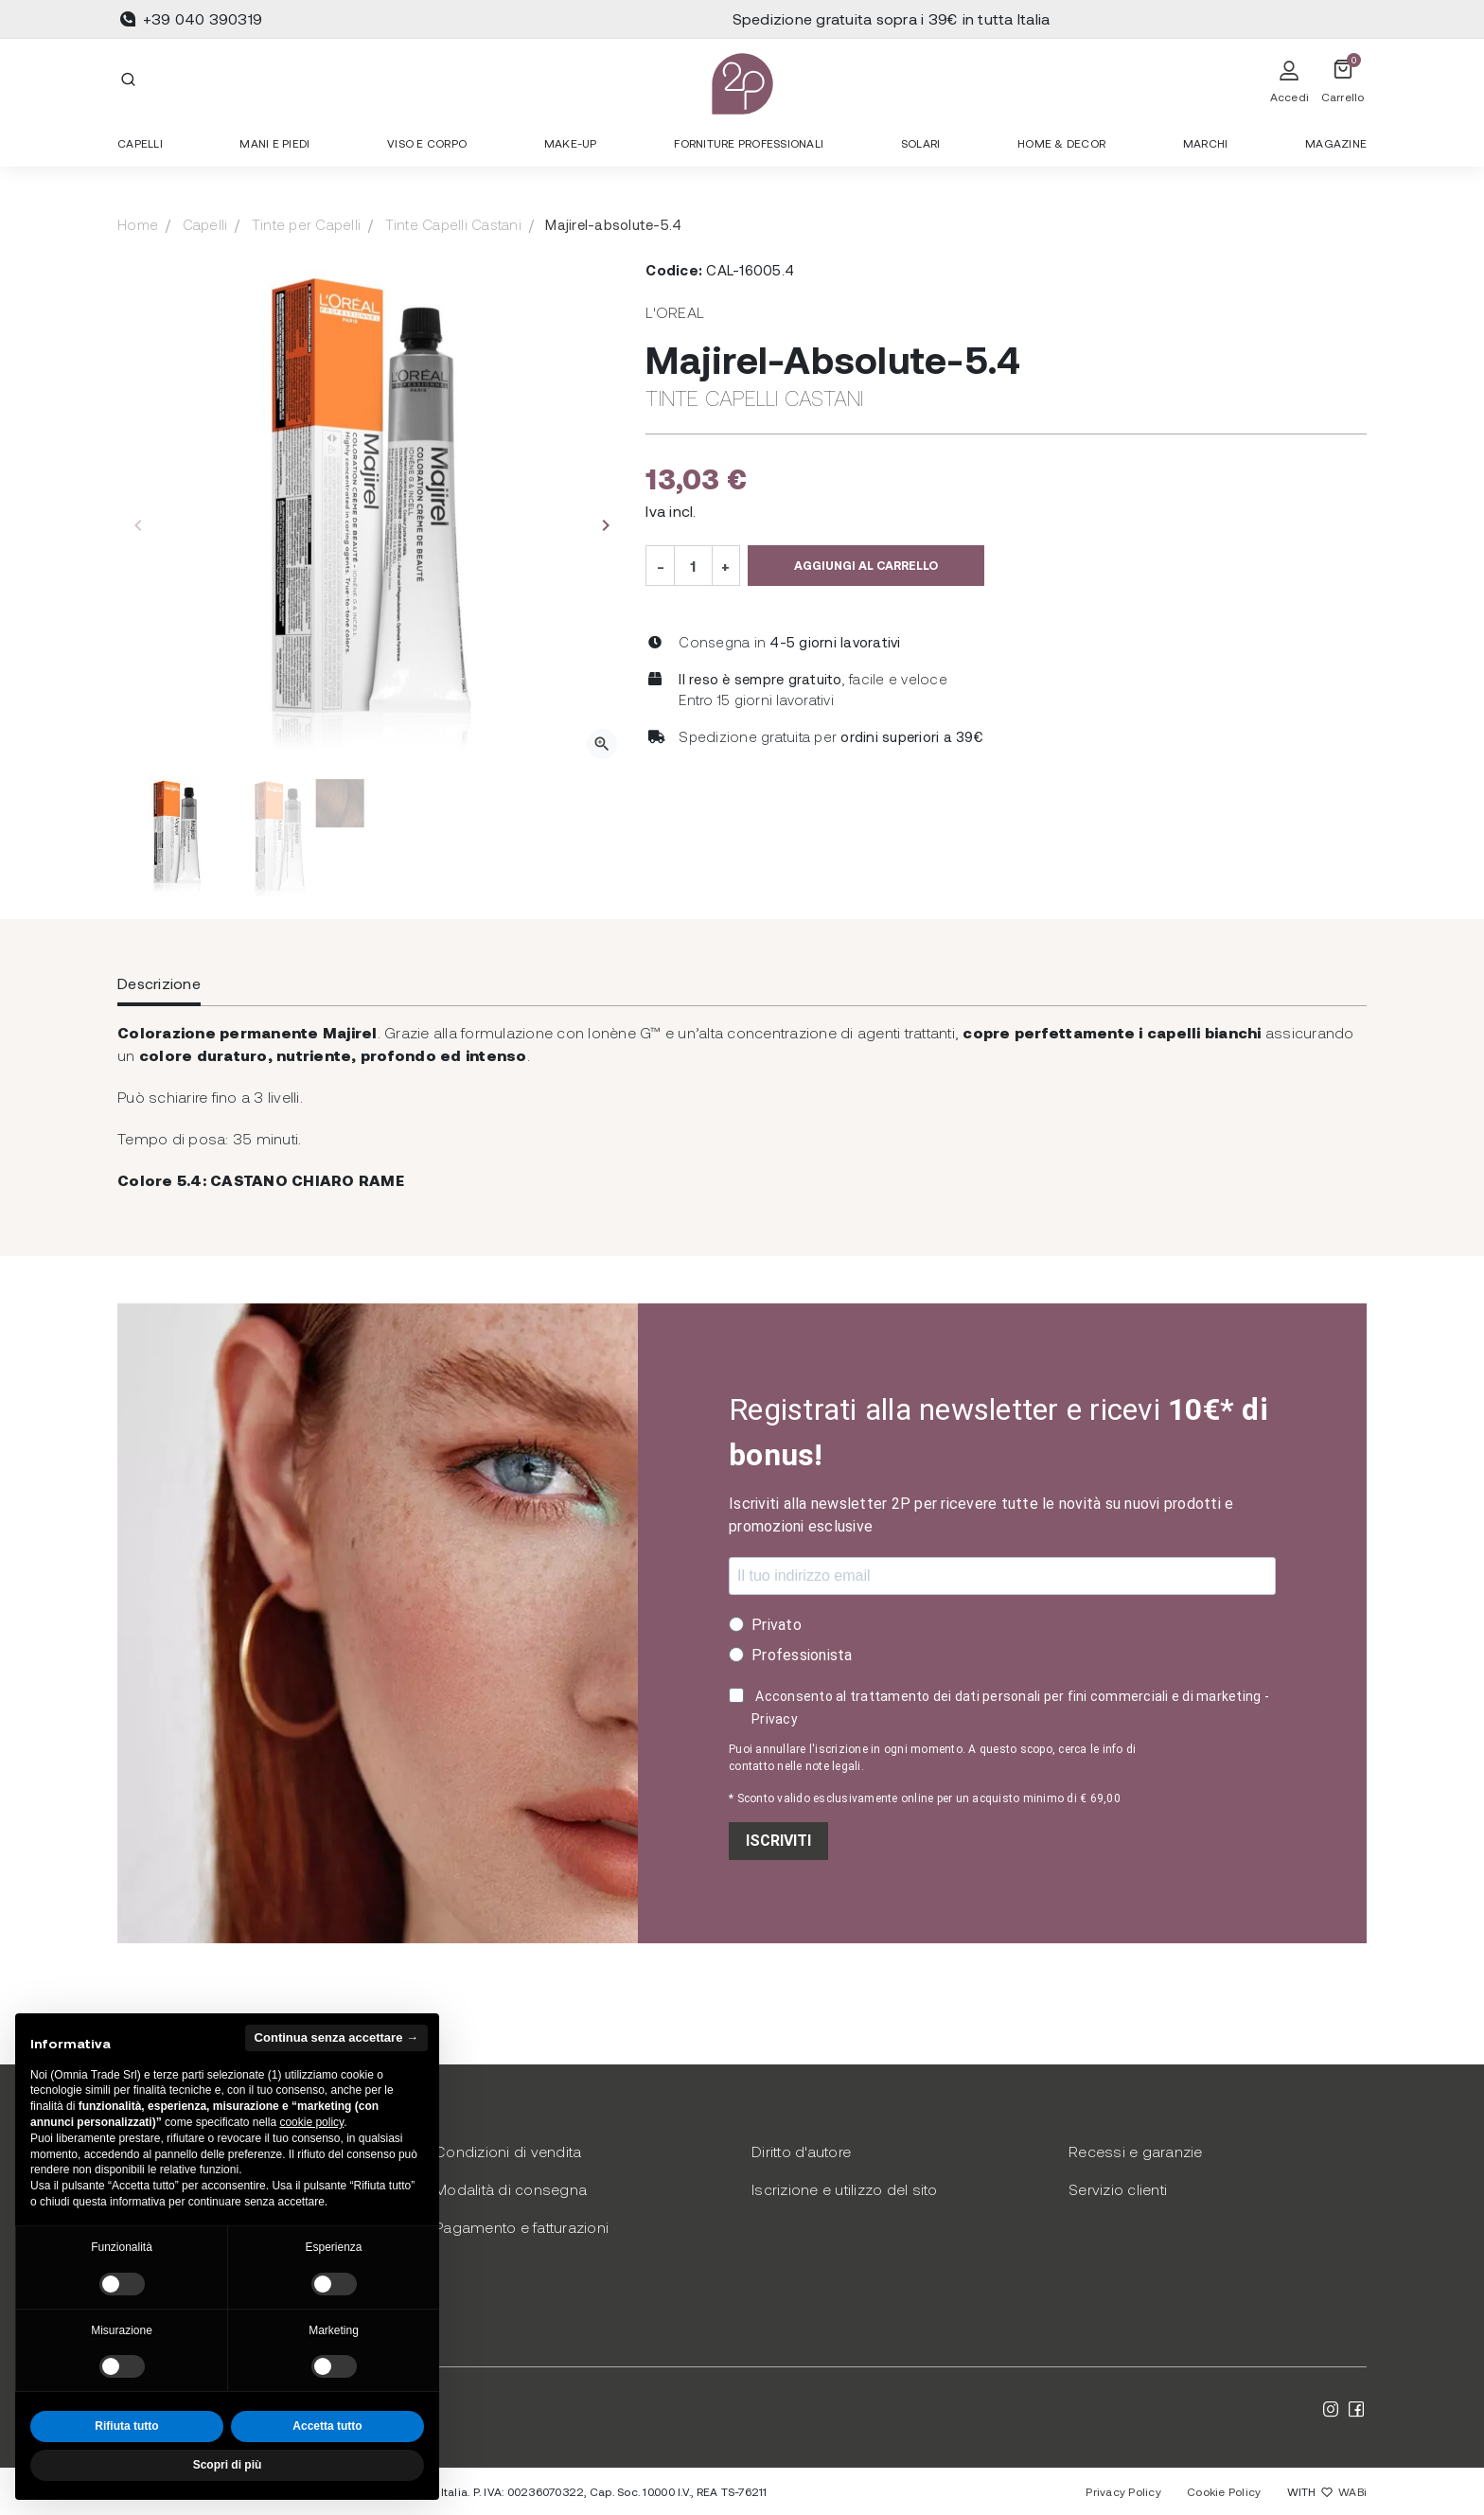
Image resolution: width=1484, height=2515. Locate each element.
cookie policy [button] (311, 2122)
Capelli (205, 224)
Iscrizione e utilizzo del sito (844, 2189)
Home (137, 224)
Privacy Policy (1123, 2491)
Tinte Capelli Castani (453, 224)
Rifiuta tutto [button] (126, 2426)
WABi (1352, 2491)
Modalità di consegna (510, 2189)
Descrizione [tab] (159, 983)
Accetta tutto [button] (327, 2426)
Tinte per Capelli (306, 224)
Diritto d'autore (801, 2151)
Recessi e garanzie (1136, 2151)
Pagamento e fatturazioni (521, 2227)
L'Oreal (674, 312)
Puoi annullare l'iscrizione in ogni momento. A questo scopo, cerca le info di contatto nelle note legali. (932, 1758)
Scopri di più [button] (227, 2464)
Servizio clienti (1118, 2189)
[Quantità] (693, 565)
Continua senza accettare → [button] (336, 2037)
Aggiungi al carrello (866, 565)
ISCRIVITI (778, 1841)
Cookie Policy (1224, 2491)
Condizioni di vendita (507, 2151)
